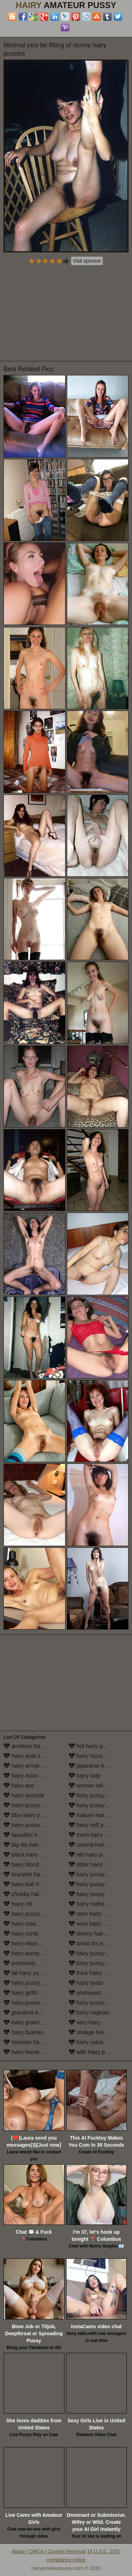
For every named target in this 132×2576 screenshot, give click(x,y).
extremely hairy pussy (34, 1963)
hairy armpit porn (29, 1766)
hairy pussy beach (30, 1825)
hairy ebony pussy (30, 1943)
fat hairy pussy (26, 1973)
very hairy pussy (93, 2022)
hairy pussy (87, 1894)
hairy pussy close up (33, 1914)
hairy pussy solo (93, 1953)
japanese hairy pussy (99, 1766)
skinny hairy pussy (95, 1934)
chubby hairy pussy (31, 1894)
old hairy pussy (91, 1855)
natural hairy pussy (96, 1845)
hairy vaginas (89, 2013)
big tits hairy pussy (31, 1845)
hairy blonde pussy (31, 1864)
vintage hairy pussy (97, 2032)
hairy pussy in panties (99, 1884)
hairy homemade (29, 2052)
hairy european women (34, 1953)
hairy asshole (24, 1795)
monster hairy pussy (33, 2042)
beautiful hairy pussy (33, 1835)
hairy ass (19, 1786)
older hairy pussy (94, 1864)
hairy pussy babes (30, 1805)
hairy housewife (92, 1756)
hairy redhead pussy (98, 1904)
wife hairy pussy (93, 2052)
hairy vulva (86, 2042)
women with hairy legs (99, 1786)
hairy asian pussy (29, 1776)
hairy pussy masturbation (99, 1805)
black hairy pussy (29, 1855)
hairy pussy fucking (31, 1983)
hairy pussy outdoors (98, 1874)
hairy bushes (23, 2032)
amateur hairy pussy (33, 1746)
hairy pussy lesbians (98, 1795)
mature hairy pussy (96, 1815)
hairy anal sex (25, 1756)
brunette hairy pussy (33, 1874)
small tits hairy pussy (98, 1943)
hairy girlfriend (25, 1993)
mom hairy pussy (94, 1835)
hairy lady (85, 1776)
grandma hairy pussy (34, 2013)
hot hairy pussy (91, 1746)
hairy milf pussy (92, 1825)
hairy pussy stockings (99, 1963)
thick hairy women (95, 1973)
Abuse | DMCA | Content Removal (48, 2551)
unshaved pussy (93, 1993)
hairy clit (18, 1904)
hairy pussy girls (28, 2003)
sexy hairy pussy (93, 1924)
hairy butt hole (25, 1884)
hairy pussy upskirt (96, 2003)
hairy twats (86, 1983)
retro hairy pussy (93, 1914)
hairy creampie (26, 1924)
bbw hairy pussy (28, 1815)
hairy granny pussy (31, 2022)
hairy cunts (21, 1934)
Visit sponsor (87, 261)
